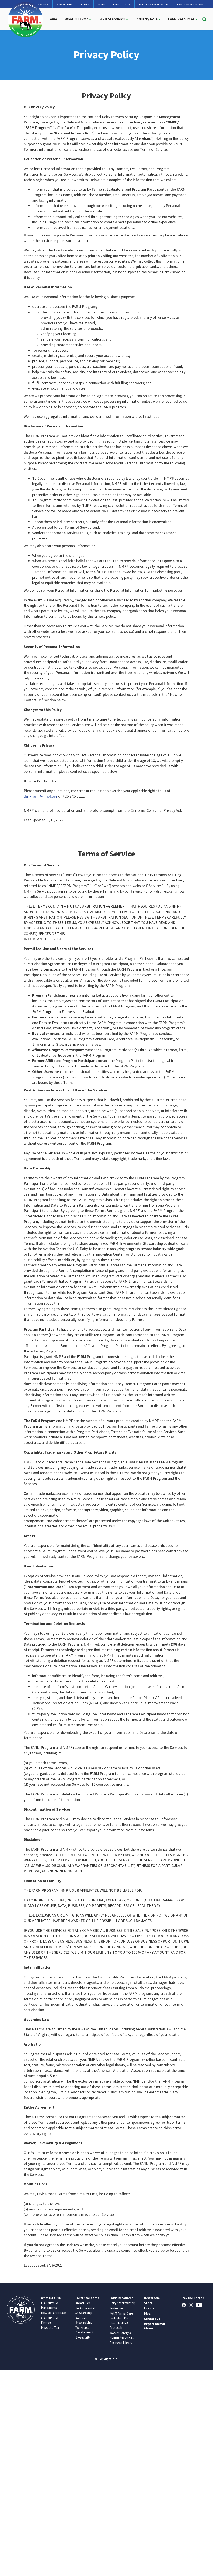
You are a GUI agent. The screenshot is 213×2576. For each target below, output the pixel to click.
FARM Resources (182, 19)
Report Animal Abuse (154, 4)
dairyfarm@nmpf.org (40, 796)
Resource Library (121, 2343)
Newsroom (64, 4)
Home (52, 19)
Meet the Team (51, 2328)
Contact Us (121, 4)
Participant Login (190, 4)
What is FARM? (78, 19)
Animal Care (83, 2303)
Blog (101, 4)
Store (84, 4)
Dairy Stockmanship (123, 2303)
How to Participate (53, 2313)
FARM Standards (113, 19)
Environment (118, 2308)
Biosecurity (83, 2337)
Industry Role (148, 19)
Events (149, 2308)
